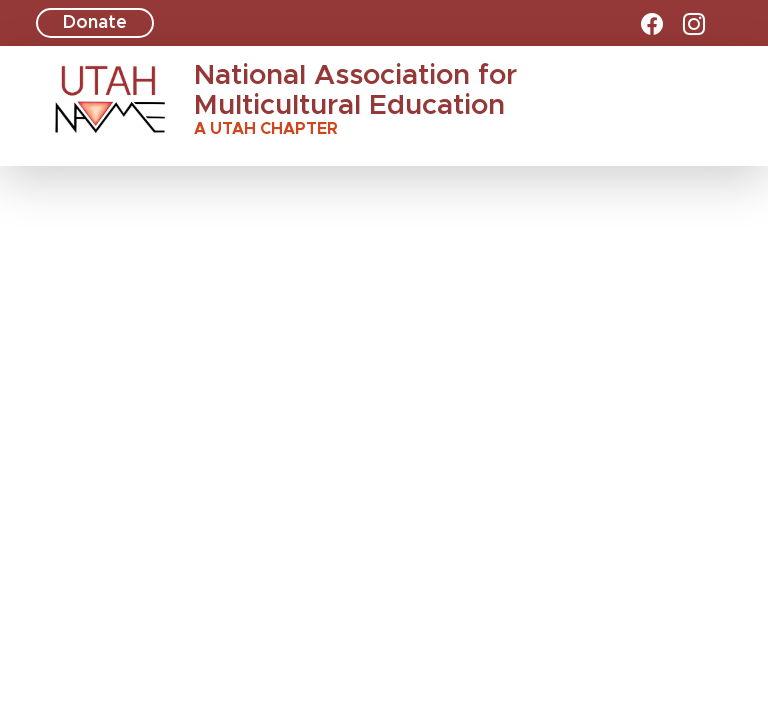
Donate (95, 23)
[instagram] (694, 24)
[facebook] (652, 24)
